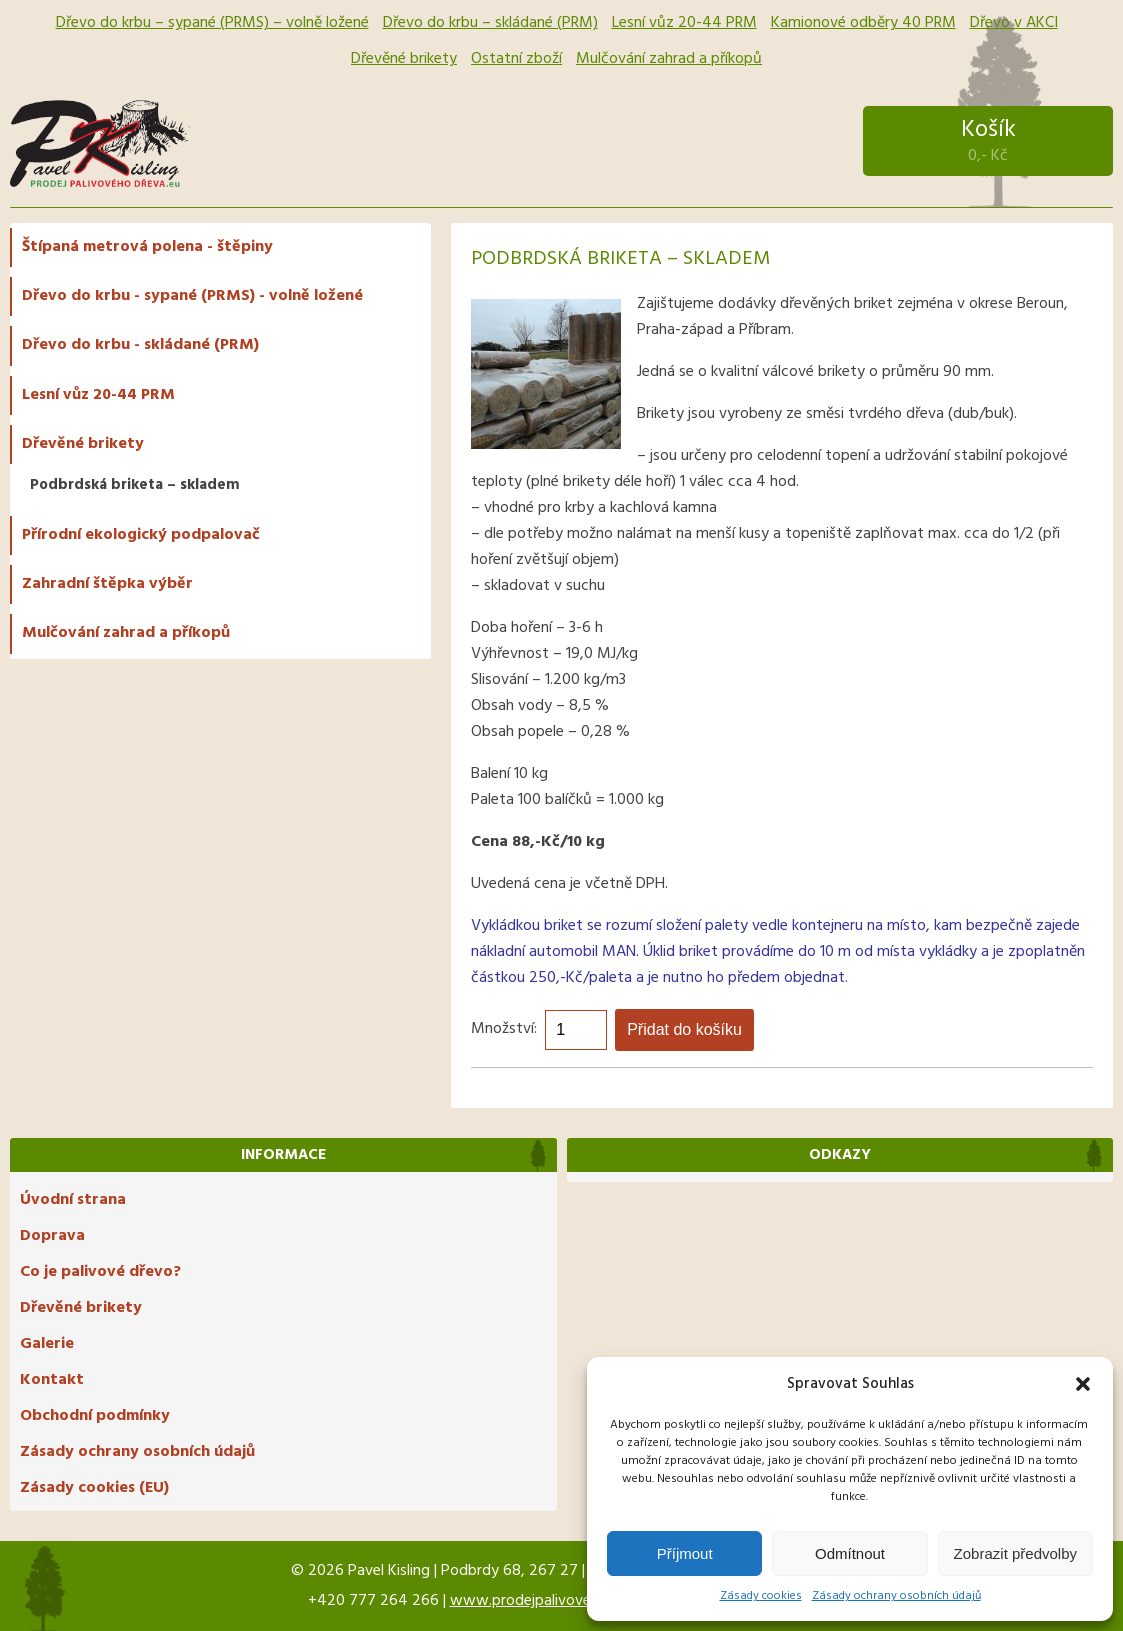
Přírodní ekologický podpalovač (141, 535)
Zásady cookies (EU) (94, 1488)
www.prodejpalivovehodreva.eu (557, 1601)
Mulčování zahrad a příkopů (669, 59)
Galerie (47, 1344)
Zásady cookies (761, 1596)
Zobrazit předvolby (1015, 1553)
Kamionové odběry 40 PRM (863, 23)
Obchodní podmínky (95, 1416)
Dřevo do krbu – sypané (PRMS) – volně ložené (212, 23)
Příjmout (685, 1553)
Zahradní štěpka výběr (107, 584)
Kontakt (52, 1380)
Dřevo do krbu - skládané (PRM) (140, 345)
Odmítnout (850, 1553)
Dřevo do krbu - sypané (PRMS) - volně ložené (192, 296)
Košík (988, 140)
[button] (1083, 1384)
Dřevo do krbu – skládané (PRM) (490, 23)
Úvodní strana (73, 1200)
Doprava (52, 1236)
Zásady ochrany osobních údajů (896, 1596)
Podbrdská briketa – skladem (135, 485)
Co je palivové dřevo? (100, 1272)
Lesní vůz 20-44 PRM (684, 23)
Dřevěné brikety (404, 59)
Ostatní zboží (516, 59)
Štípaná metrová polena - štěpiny (147, 247)
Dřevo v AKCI (1014, 23)
